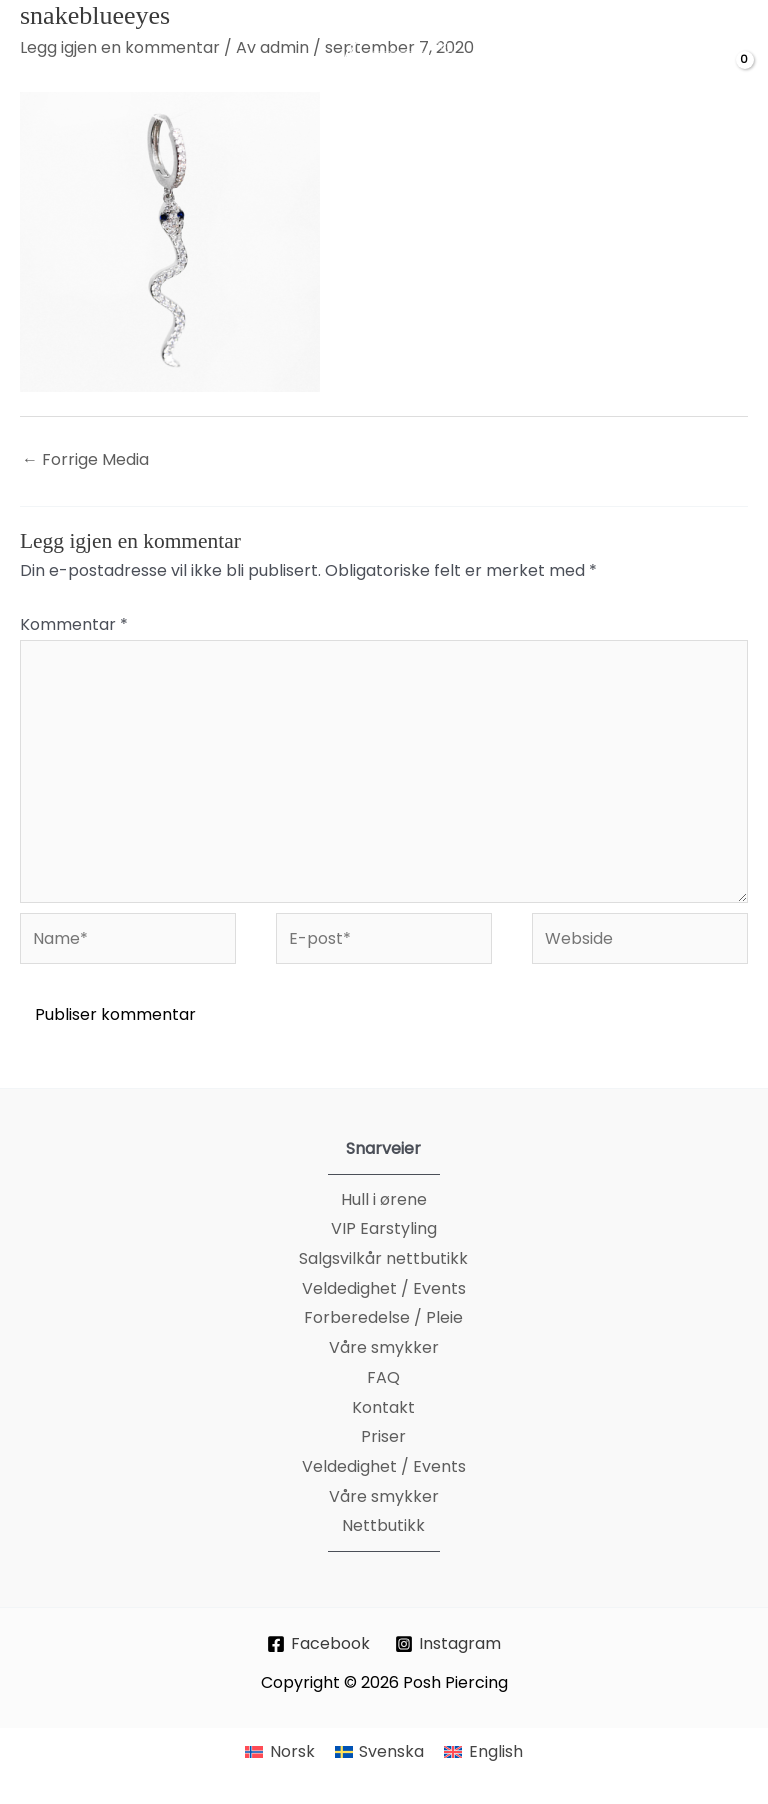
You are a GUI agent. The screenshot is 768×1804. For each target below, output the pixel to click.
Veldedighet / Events (384, 1288)
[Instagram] (448, 1644)
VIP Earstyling (384, 1228)
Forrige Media (85, 459)
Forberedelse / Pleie (383, 1317)
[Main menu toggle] (41, 76)
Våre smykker (384, 1347)
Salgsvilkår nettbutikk (383, 1258)
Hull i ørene (384, 1199)
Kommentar (74, 624)
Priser (383, 1436)
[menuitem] (279, 1752)
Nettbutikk (383, 1525)
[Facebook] (319, 1644)
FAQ (383, 1377)
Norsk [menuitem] (292, 1751)
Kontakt (383, 1407)
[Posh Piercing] (401, 76)
